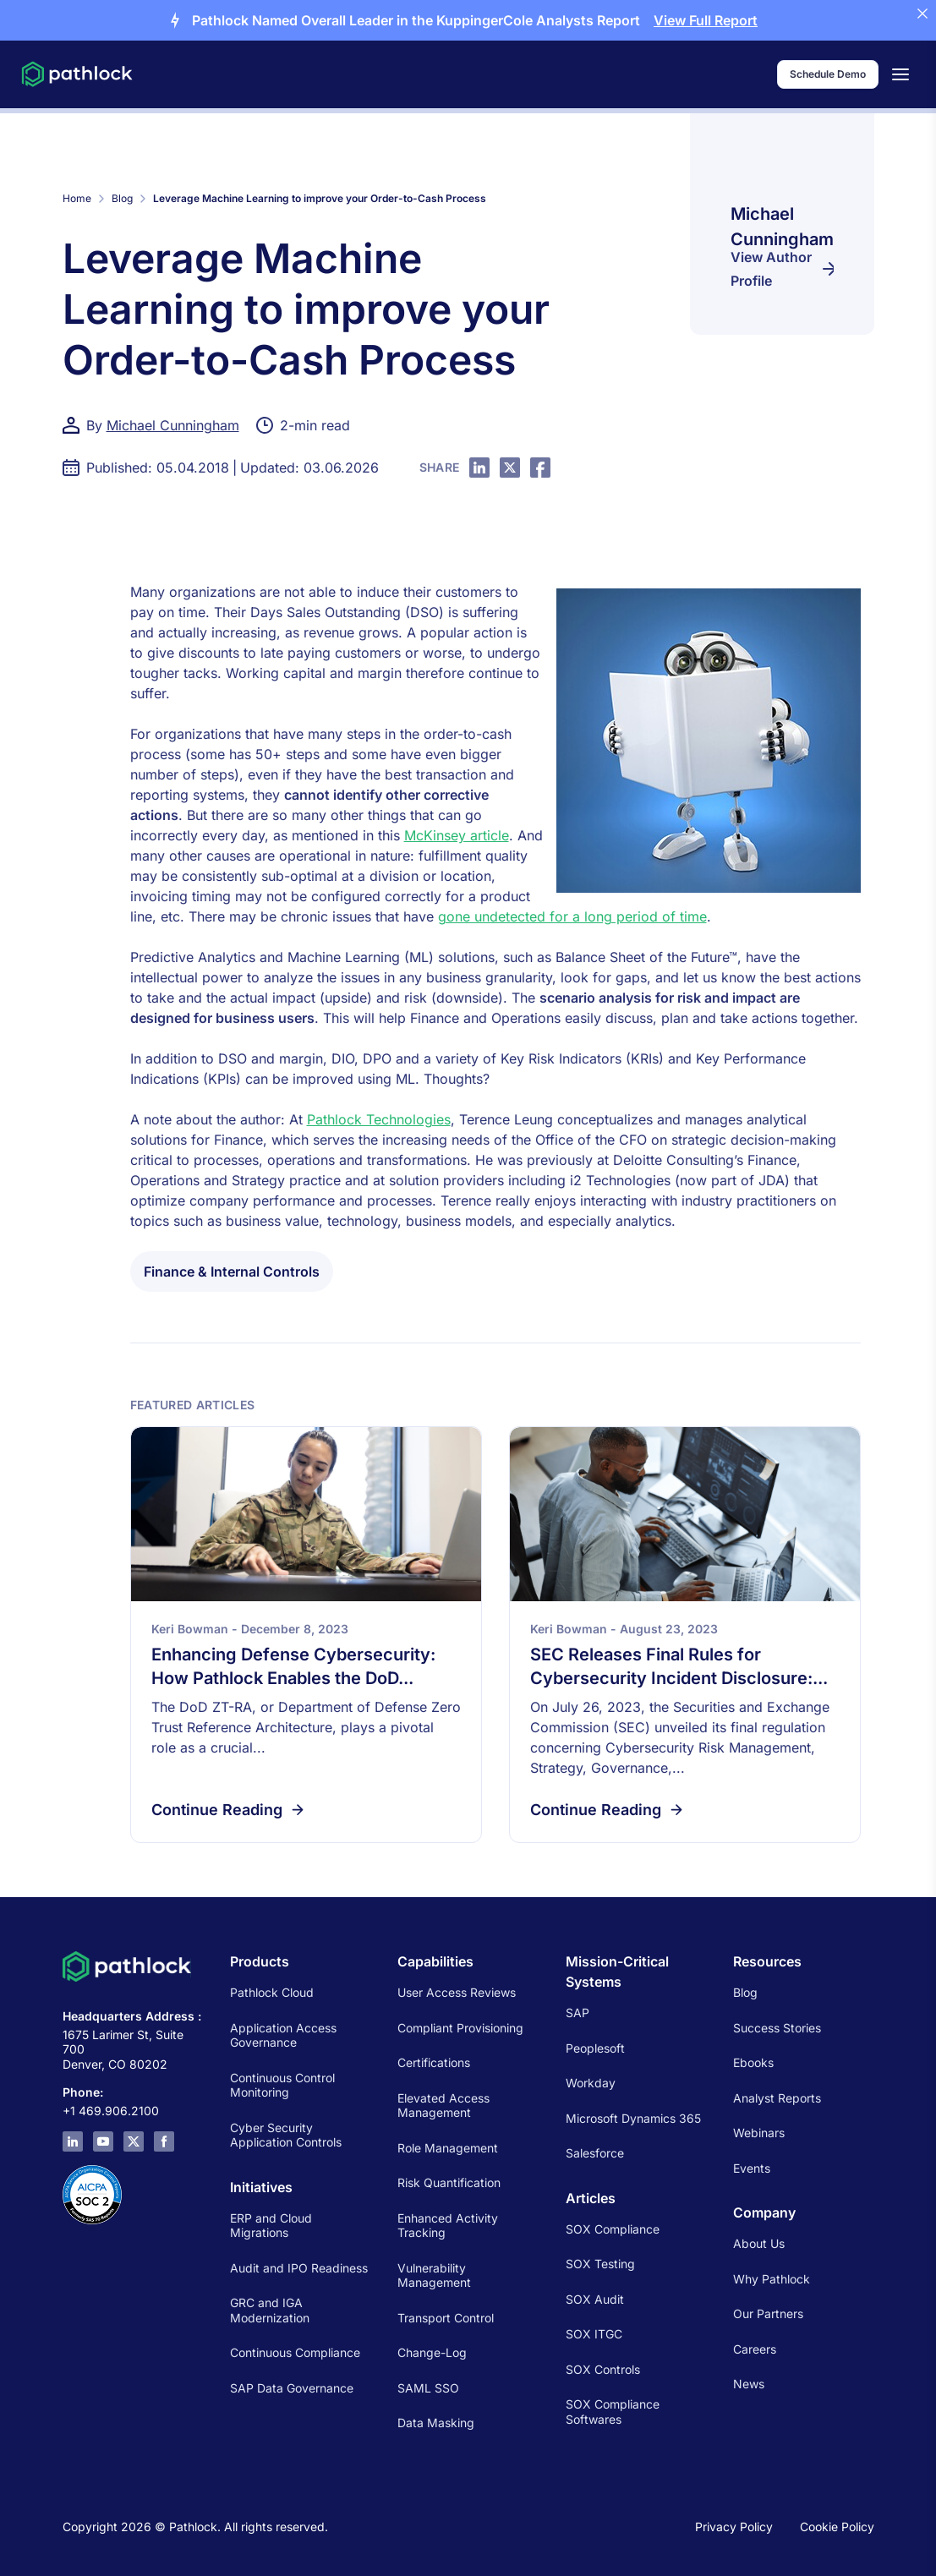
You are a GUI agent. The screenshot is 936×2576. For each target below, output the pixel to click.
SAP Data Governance (291, 2388)
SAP (577, 2012)
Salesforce (595, 2153)
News (748, 2383)
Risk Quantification (449, 2182)
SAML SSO (428, 2388)
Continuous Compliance (295, 2352)
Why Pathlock (771, 2279)
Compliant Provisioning (460, 2028)
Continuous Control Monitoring (282, 2085)
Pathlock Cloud (272, 1992)
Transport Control (445, 2318)
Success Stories (777, 2028)
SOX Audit (595, 2299)
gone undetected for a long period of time (572, 916)
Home (77, 198)
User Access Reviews (456, 1992)
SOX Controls (603, 2369)
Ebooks (753, 2062)
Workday (591, 2083)
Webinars (759, 2132)
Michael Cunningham (173, 425)
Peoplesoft (595, 2048)
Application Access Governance (283, 2035)
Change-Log (432, 2352)
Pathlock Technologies (379, 1119)
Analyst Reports (777, 2098)
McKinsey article (456, 835)
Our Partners (768, 2313)
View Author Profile (782, 269)
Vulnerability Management (434, 2275)
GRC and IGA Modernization (269, 2310)
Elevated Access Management (443, 2105)
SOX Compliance (613, 2229)
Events (751, 2168)
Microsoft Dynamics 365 (633, 2118)
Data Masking (435, 2422)
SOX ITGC (594, 2334)
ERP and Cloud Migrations (271, 2225)
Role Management (447, 2148)
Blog (122, 198)
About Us (759, 2243)
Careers (754, 2349)
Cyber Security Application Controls (286, 2135)
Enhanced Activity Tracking (447, 2225)
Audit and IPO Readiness (299, 2268)
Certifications (433, 2062)
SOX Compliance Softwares (613, 2411)
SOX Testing (600, 2263)
